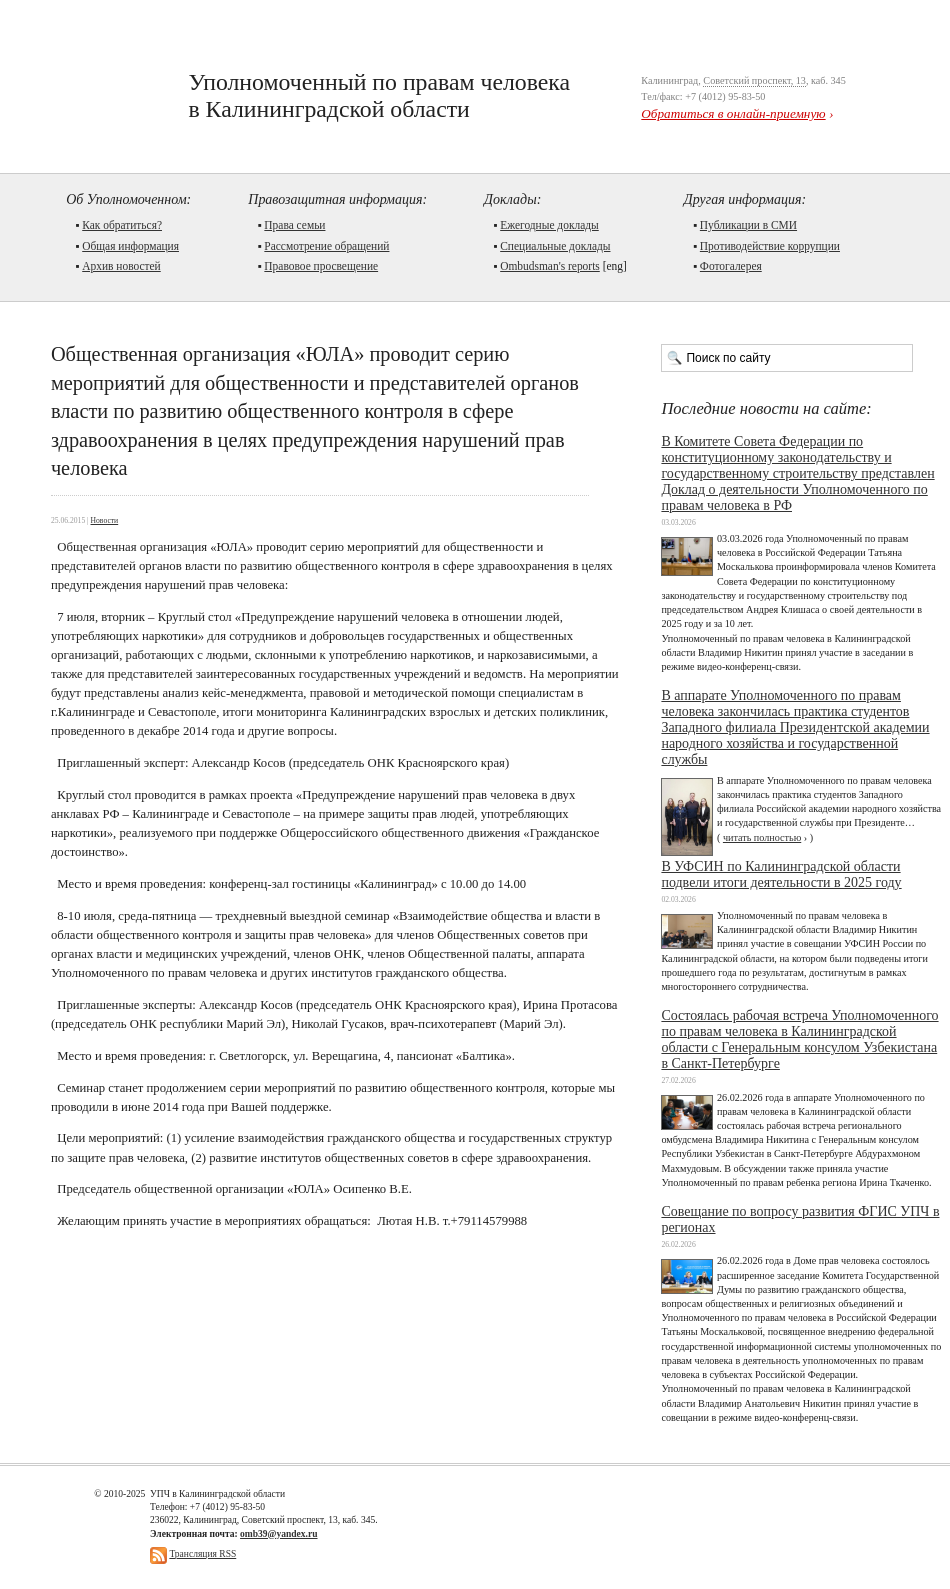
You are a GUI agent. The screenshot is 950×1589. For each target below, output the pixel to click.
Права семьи (294, 225)
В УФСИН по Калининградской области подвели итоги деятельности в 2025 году (781, 874)
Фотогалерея (731, 266)
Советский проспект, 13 (754, 80)
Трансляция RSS (202, 1553)
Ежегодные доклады (549, 225)
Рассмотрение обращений (326, 246)
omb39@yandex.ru (278, 1533)
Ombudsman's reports (550, 266)
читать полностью (762, 837)
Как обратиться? (122, 225)
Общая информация (130, 246)
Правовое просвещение (321, 266)
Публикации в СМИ (748, 225)
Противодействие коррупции (770, 246)
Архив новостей (121, 266)
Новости (105, 520)
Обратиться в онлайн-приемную (733, 113)
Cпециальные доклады (555, 246)
